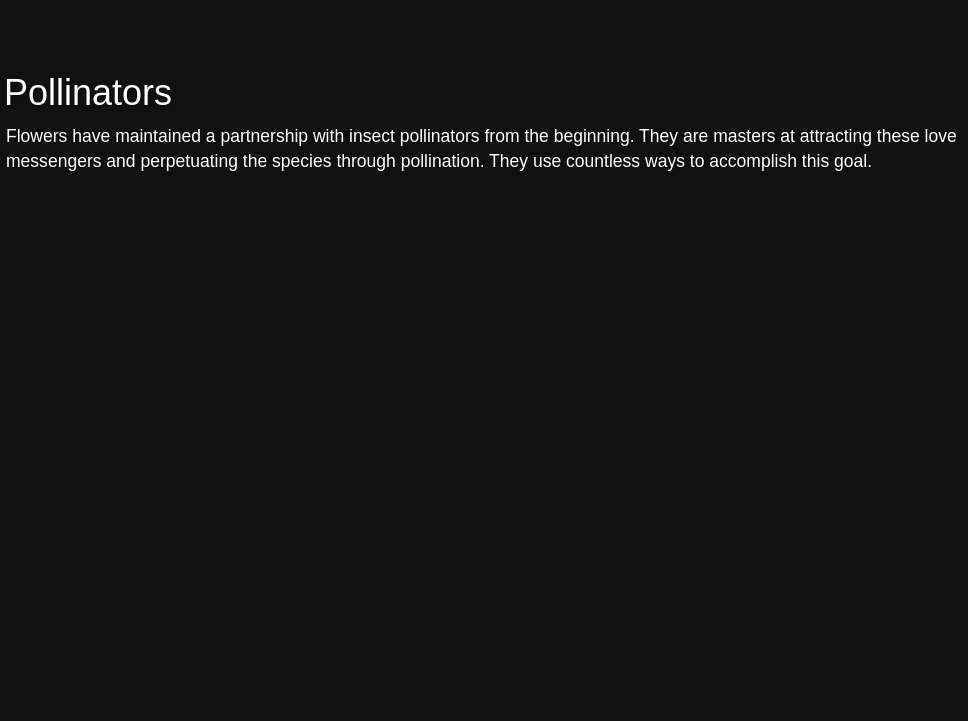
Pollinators (88, 92)
